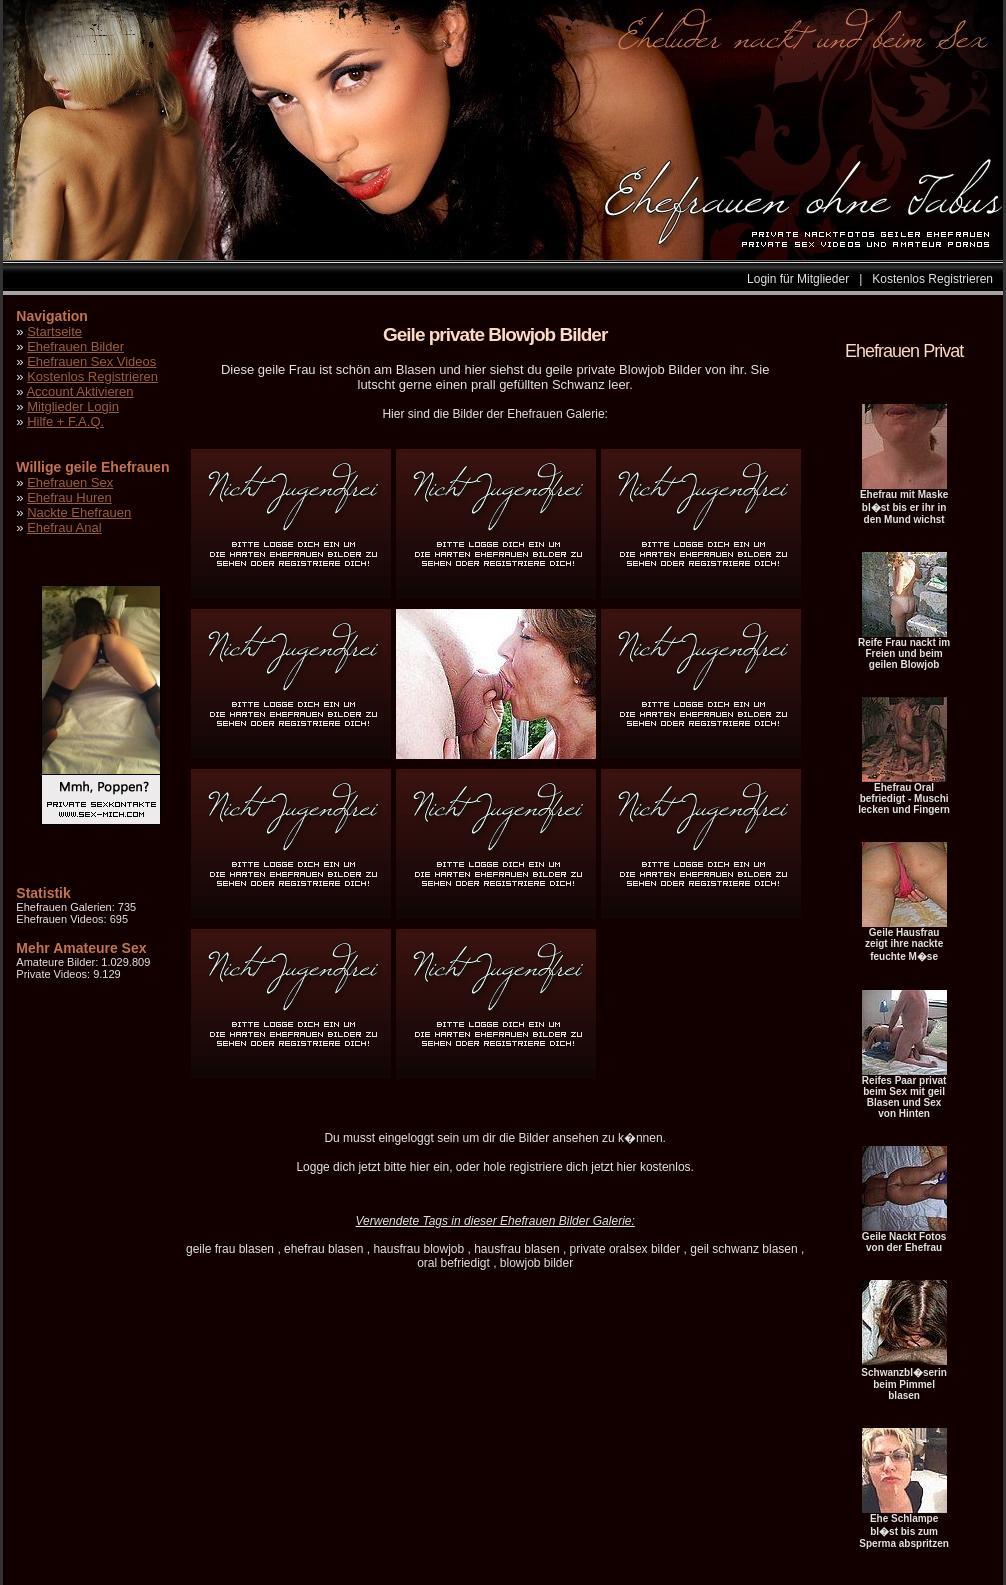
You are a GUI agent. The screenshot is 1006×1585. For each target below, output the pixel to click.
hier (420, 1167)
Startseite (54, 331)
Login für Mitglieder (798, 279)
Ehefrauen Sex (70, 482)
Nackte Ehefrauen (79, 512)
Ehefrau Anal (64, 527)
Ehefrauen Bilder (75, 346)
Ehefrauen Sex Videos (91, 361)
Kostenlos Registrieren (932, 279)
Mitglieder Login (73, 406)
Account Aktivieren (79, 391)
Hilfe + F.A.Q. (65, 421)
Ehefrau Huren (69, 497)
